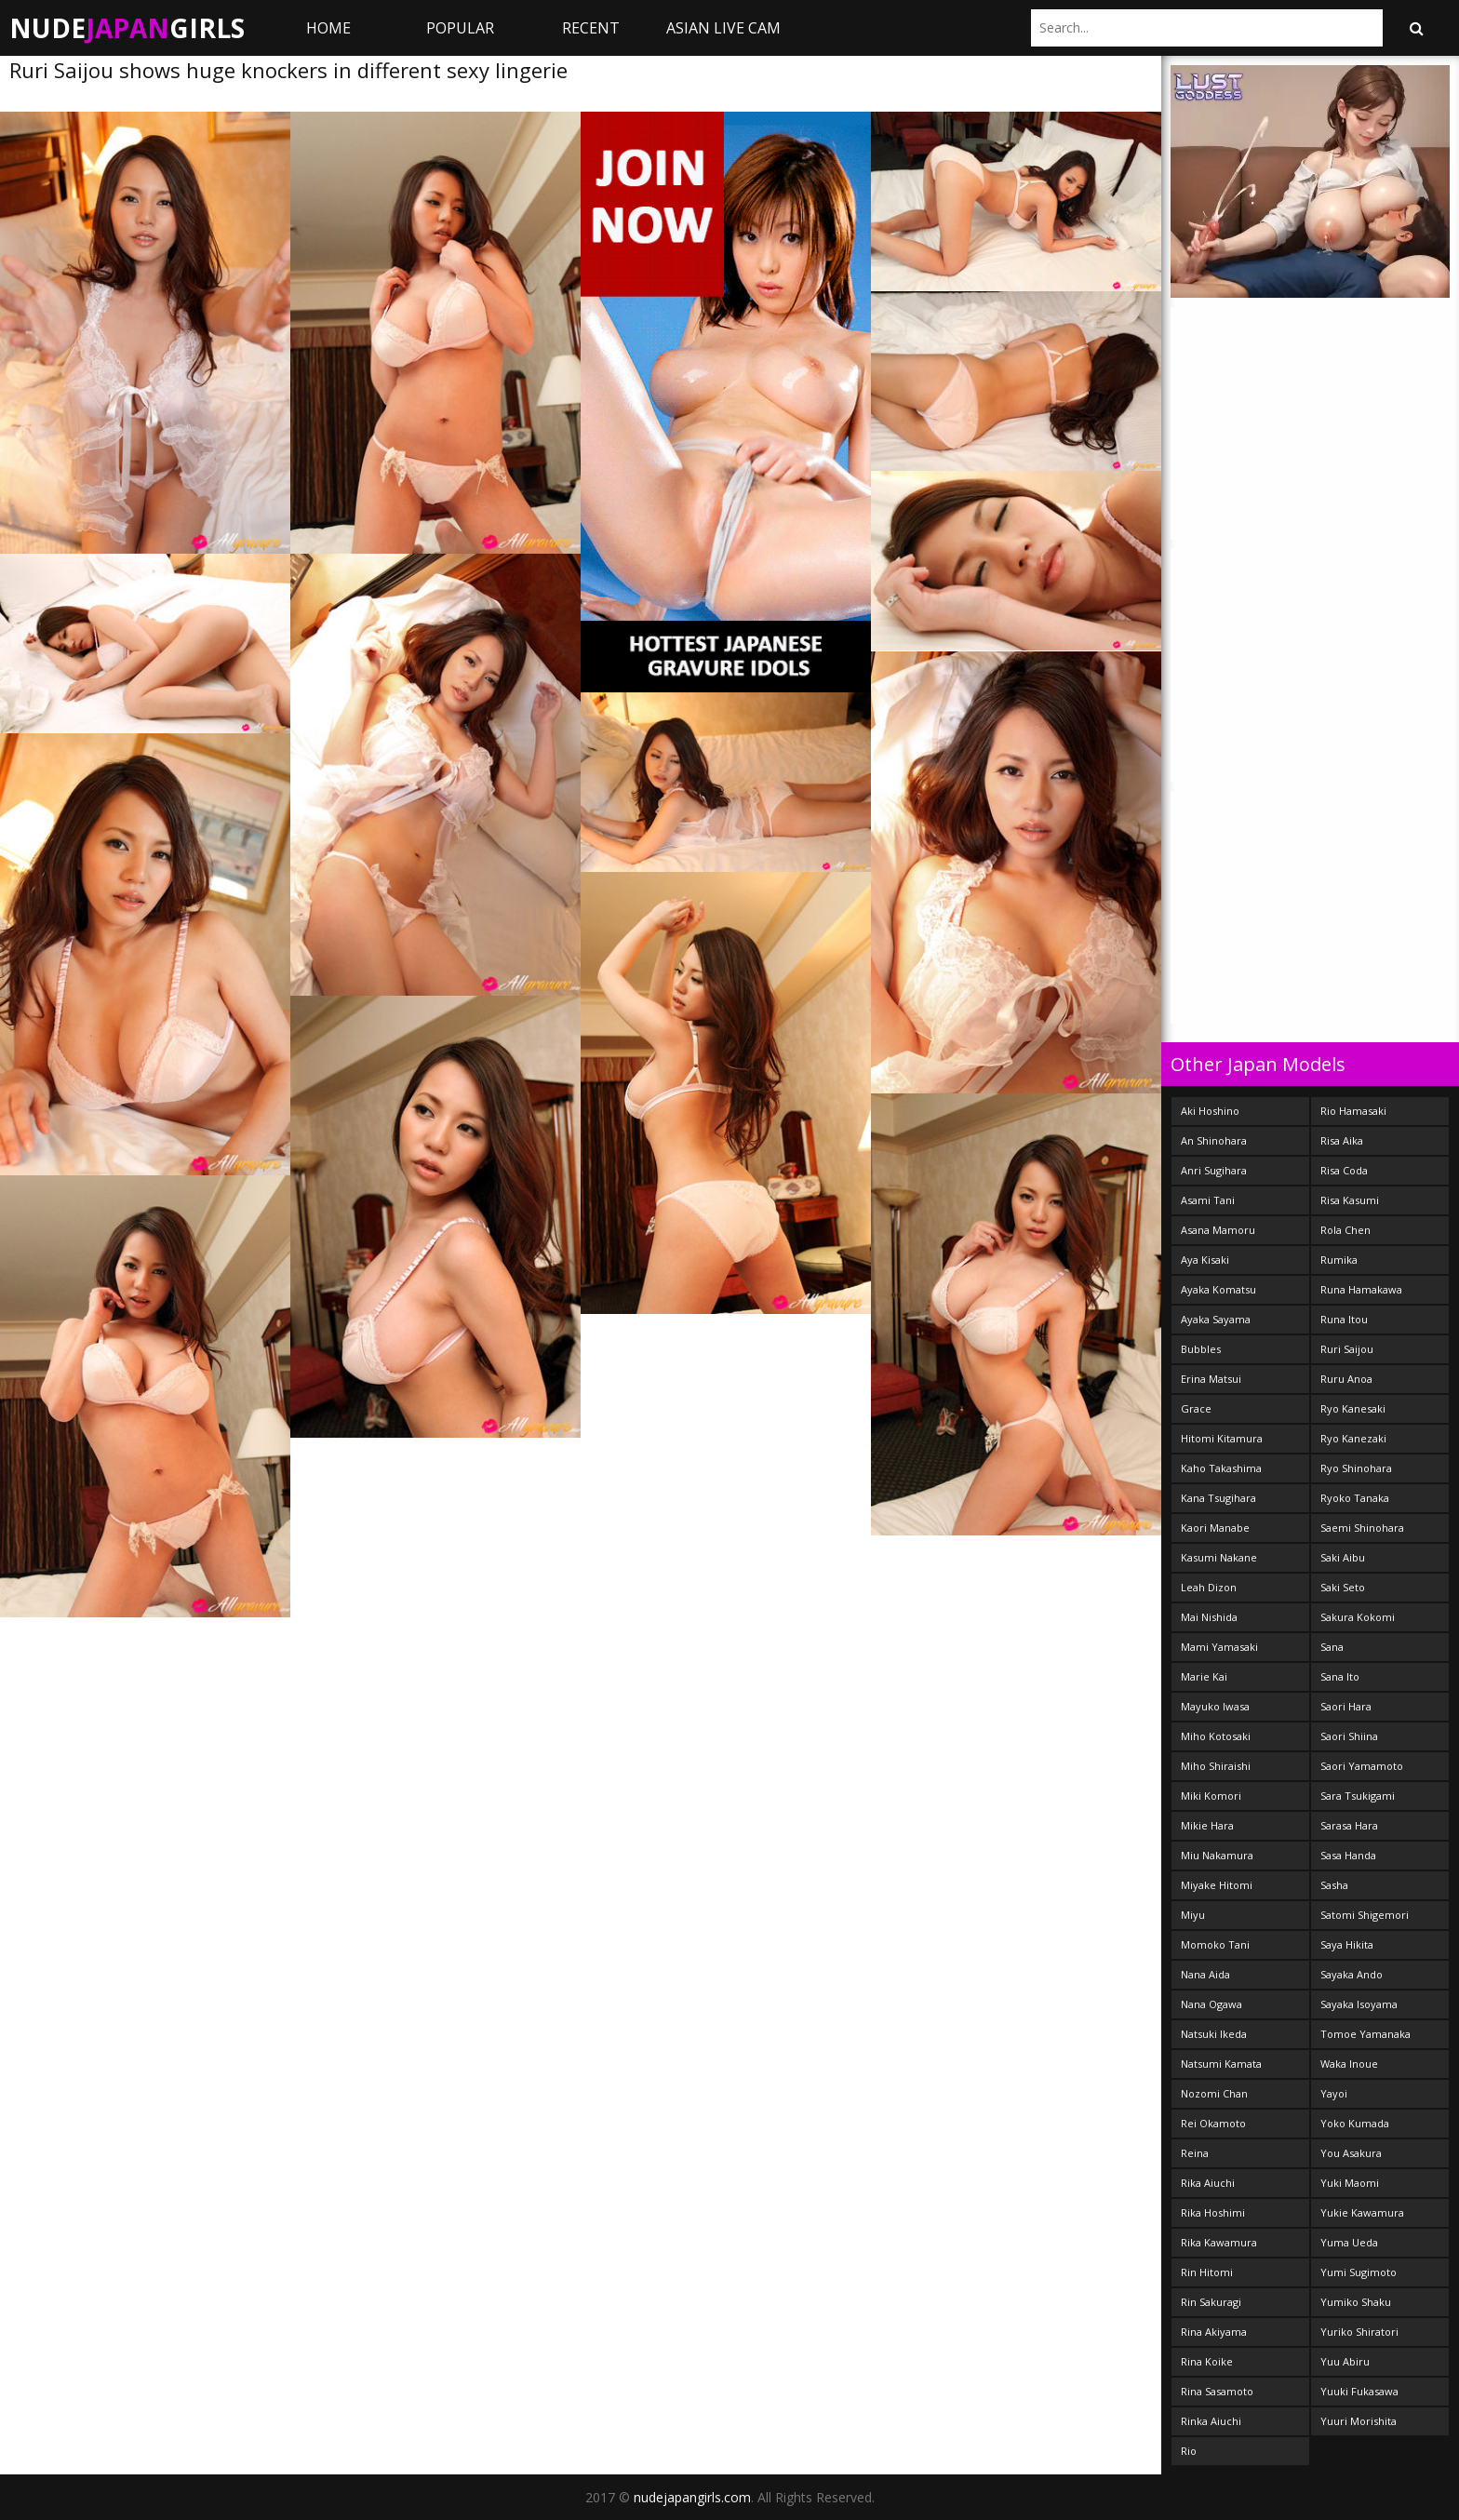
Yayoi (1333, 2093)
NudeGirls (127, 28)
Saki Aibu (1342, 1557)
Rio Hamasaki (1353, 1111)
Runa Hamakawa (1361, 1289)
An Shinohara (1214, 1140)
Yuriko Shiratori (1359, 2332)
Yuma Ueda (1349, 2242)
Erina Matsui (1211, 1379)
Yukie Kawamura (1362, 2212)
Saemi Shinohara (1362, 1528)
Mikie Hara (1207, 1825)
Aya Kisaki (1205, 1260)
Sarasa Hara (1349, 1825)
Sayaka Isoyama (1359, 2004)
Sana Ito (1339, 1676)
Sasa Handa (1348, 1855)
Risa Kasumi (1349, 1200)
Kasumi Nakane (1219, 1557)
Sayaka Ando (1351, 1974)
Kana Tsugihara (1218, 1498)
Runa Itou (1344, 1319)
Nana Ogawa (1211, 2004)
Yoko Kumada (1354, 2123)
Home (328, 28)
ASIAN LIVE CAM (723, 28)
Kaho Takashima (1221, 1468)
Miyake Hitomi (1216, 1885)
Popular (460, 28)
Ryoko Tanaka (1354, 1498)
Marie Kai (1204, 1676)
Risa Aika (1341, 1140)
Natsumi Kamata (1221, 2064)
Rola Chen (1345, 1230)
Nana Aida (1205, 1974)
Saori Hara (1346, 1706)
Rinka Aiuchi (1211, 2421)
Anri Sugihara (1214, 1170)
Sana (1332, 1647)
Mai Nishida (1209, 1617)
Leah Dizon (1209, 1587)
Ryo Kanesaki (1352, 1408)
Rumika (1339, 1260)
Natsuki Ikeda (1214, 2034)
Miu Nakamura (1217, 1855)
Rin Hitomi (1207, 2272)
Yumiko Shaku (1355, 2302)
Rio (1189, 2451)
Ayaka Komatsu (1218, 1289)
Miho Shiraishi (1216, 1766)
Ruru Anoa (1346, 1379)
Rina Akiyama (1214, 2332)
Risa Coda (1344, 1170)
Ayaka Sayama (1216, 1319)
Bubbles (1201, 1349)
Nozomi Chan (1214, 2093)
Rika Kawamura (1219, 2242)
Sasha (1334, 1885)
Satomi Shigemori (1364, 1915)
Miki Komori (1211, 1796)
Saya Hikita (1346, 1944)
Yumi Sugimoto (1358, 2272)
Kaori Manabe (1215, 1528)
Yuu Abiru (1345, 2361)
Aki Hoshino (1210, 1111)
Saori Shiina (1349, 1736)
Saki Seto (1342, 1587)
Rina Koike (1207, 2361)
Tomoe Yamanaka (1365, 2034)
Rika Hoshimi (1213, 2212)
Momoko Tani (1215, 1944)
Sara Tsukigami (1357, 1796)
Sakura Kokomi (1357, 1617)
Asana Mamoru (1218, 1230)
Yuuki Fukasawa (1359, 2391)
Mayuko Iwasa (1215, 1706)
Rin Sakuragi (1211, 2302)
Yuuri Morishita (1358, 2421)
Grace (1196, 1408)
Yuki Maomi (1349, 2183)
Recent (591, 28)
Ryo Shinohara (1356, 1468)
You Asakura (1351, 2153)
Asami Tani (1208, 1200)
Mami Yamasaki (1219, 1647)
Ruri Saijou (1346, 1349)
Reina (1195, 2153)
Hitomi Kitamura (1222, 1438)
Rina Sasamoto (1217, 2391)
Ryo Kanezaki (1353, 1438)
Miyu (1193, 1915)
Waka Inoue (1349, 2064)
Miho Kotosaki (1216, 1736)
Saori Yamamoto (1361, 1766)
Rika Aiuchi (1208, 2183)
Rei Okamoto (1213, 2123)
